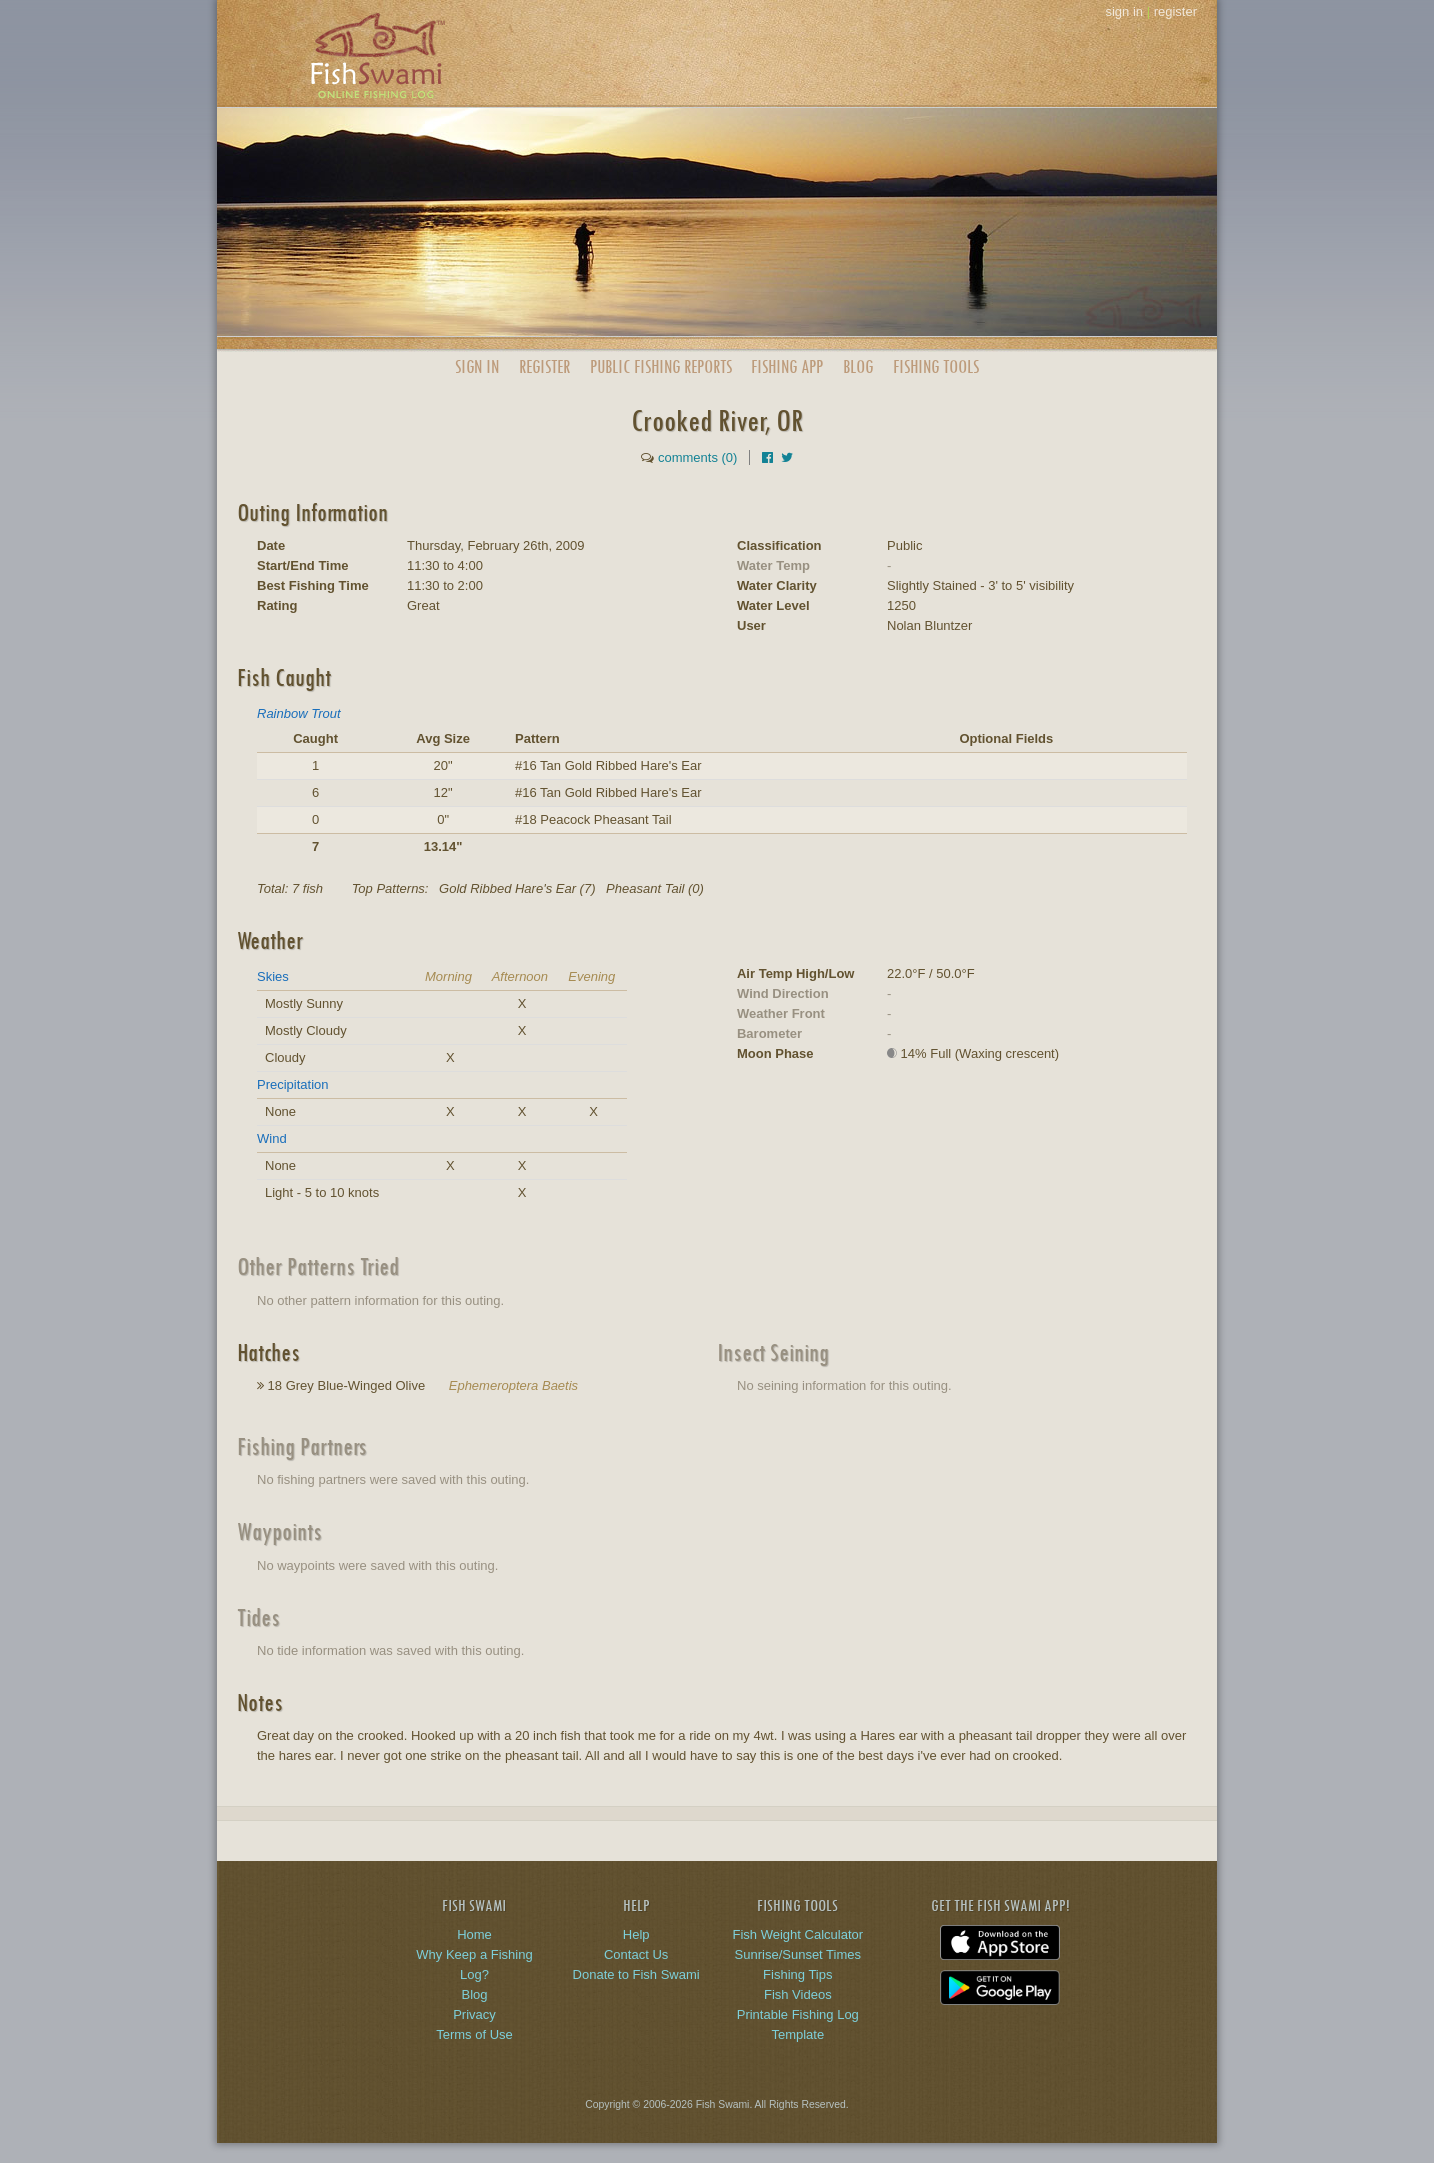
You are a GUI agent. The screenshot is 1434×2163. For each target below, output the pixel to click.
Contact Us (636, 1954)
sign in (1124, 11)
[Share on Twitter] (787, 457)
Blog (858, 366)
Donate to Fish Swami (636, 1974)
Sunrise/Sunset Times (798, 1954)
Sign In (477, 366)
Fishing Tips (797, 1974)
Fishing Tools (936, 366)
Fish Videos (798, 1994)
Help (636, 1934)
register (1175, 11)
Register (544, 366)
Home (474, 1934)
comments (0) (697, 457)
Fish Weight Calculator (798, 1934)
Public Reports (661, 366)
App (787, 366)
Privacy (474, 2014)
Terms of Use (474, 2034)
